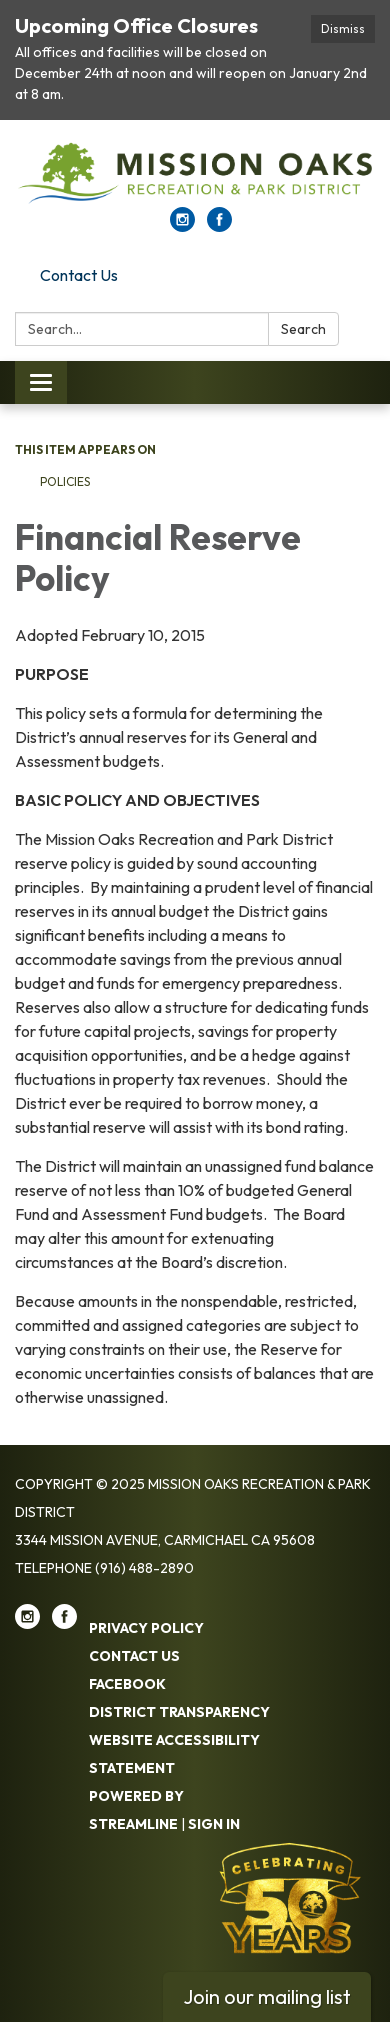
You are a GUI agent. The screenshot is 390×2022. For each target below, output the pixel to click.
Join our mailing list (267, 1996)
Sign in (214, 1824)
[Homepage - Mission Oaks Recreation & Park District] (195, 173)
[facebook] (219, 226)
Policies (65, 481)
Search (303, 329)
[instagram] (182, 226)
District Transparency (179, 1712)
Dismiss (343, 28)
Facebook (127, 1684)
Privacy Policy (146, 1628)
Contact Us (79, 275)
